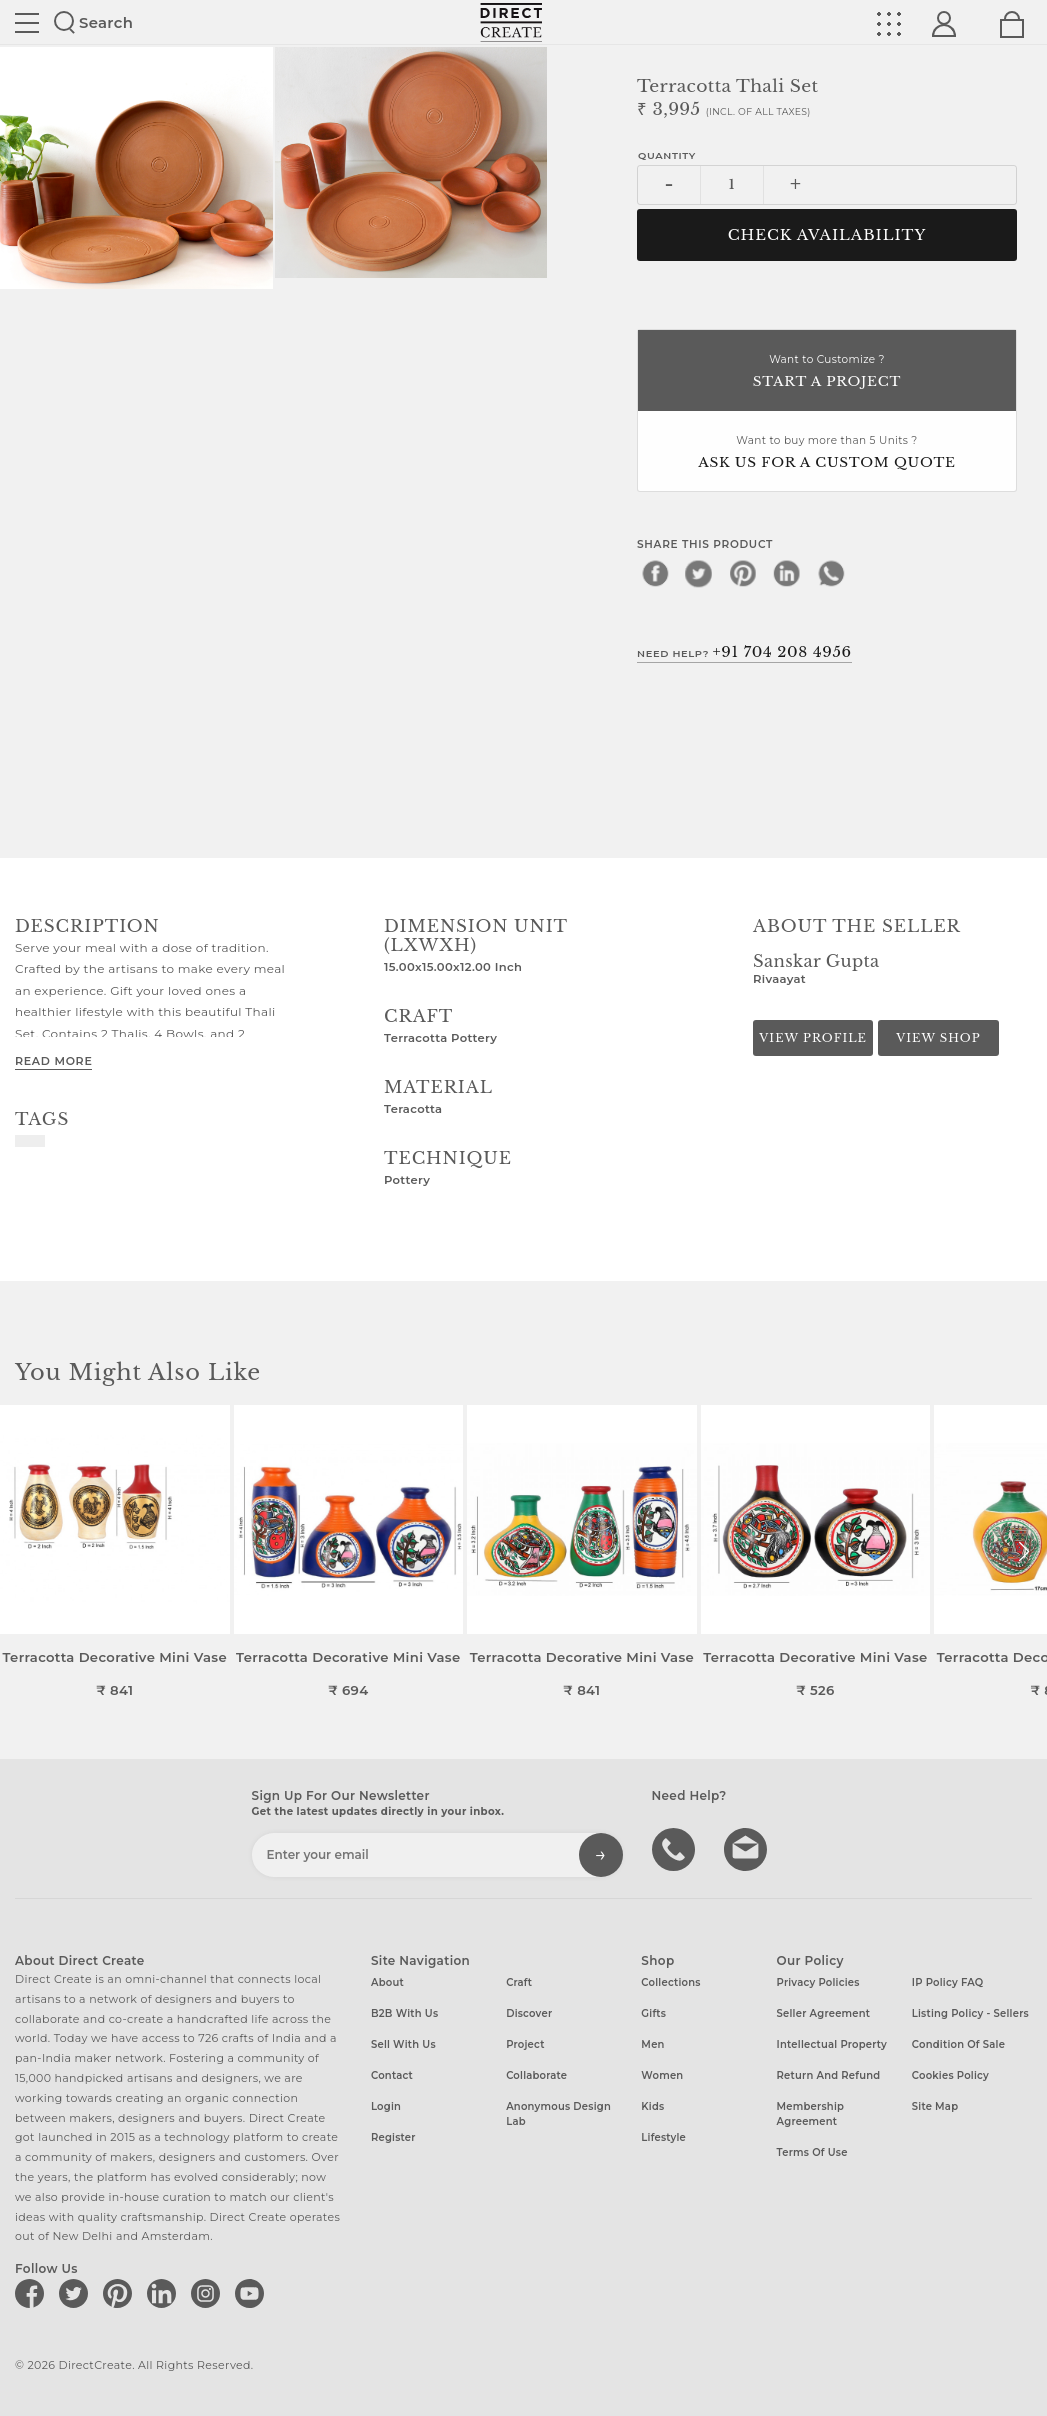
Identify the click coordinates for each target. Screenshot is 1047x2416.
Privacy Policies (818, 1982)
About (387, 1982)
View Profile (813, 1038)
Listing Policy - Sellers (970, 2013)
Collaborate (536, 2075)
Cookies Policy (950, 2075)
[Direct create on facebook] (33, 2293)
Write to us (748, 1848)
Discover (529, 2013)
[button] (1023, 1552)
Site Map (935, 2106)
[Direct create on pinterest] (121, 2293)
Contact (392, 2075)
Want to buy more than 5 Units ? (827, 453)
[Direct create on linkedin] (165, 2293)
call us (676, 1848)
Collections (670, 1982)
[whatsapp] (831, 573)
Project (525, 2044)
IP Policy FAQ (948, 1982)
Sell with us (403, 2044)
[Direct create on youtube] (253, 2293)
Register (393, 2137)
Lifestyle (663, 2137)
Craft (519, 1982)
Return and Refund (829, 2075)
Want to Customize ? (827, 372)
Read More (53, 1061)
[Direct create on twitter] (77, 2293)
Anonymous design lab (558, 2114)
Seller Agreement (824, 2013)
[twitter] (699, 573)
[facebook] (655, 573)
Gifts (653, 2013)
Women (662, 2075)
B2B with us (404, 2013)
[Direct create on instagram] (209, 2293)
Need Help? (744, 652)
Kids (652, 2106)
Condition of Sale (958, 2044)
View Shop (938, 1038)
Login (386, 2106)
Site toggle (27, 23)
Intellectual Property (832, 2044)
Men (652, 2044)
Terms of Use (812, 2152)
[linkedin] (787, 573)
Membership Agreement (811, 2114)
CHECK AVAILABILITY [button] (827, 235)
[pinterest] (743, 573)
